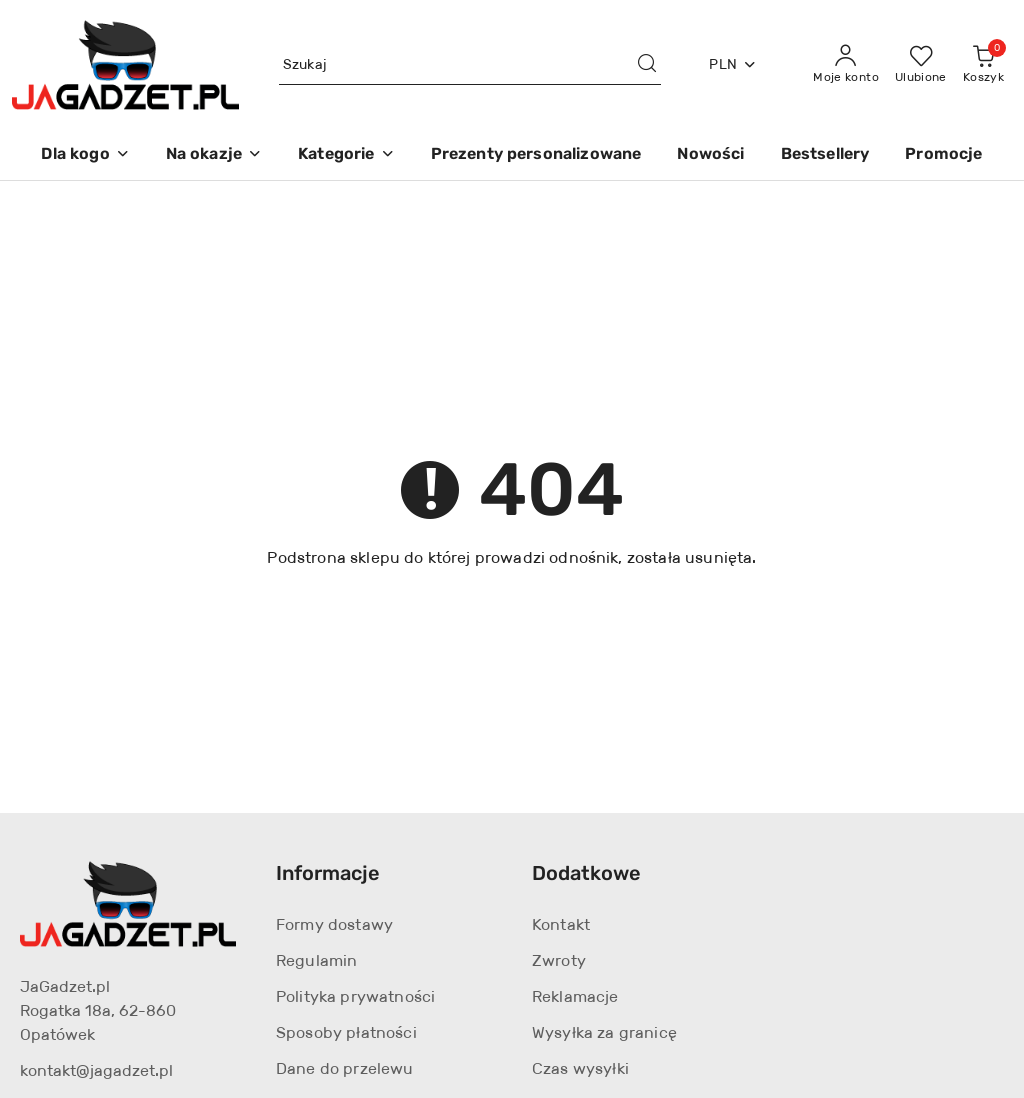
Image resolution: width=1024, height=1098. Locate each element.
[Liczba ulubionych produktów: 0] (921, 65)
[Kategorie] (346, 155)
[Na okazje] (214, 155)
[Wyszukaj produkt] (470, 65)
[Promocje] (943, 155)
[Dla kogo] (85, 155)
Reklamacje (575, 996)
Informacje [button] (328, 873)
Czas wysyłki (580, 1068)
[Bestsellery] (825, 155)
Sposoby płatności (346, 1032)
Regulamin (316, 960)
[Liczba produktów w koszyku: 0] (983, 65)
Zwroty (559, 960)
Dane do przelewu (345, 1068)
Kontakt (561, 924)
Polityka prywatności (355, 996)
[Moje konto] (846, 65)
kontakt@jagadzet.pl (96, 1070)
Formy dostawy (334, 924)
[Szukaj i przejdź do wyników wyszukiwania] (647, 65)
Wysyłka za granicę (604, 1032)
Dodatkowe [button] (586, 873)
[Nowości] (710, 155)
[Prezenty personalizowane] (536, 155)
